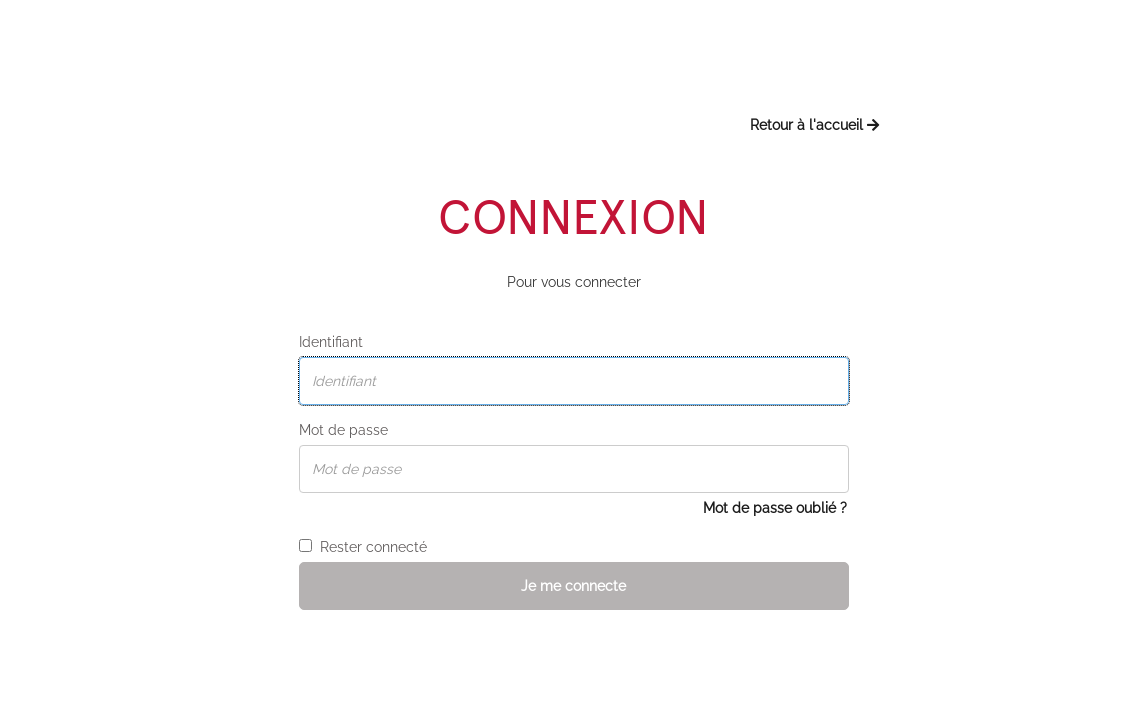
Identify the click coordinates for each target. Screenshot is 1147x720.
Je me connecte (573, 586)
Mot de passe (343, 430)
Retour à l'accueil (814, 125)
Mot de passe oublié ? (775, 508)
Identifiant (331, 342)
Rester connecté (363, 547)
